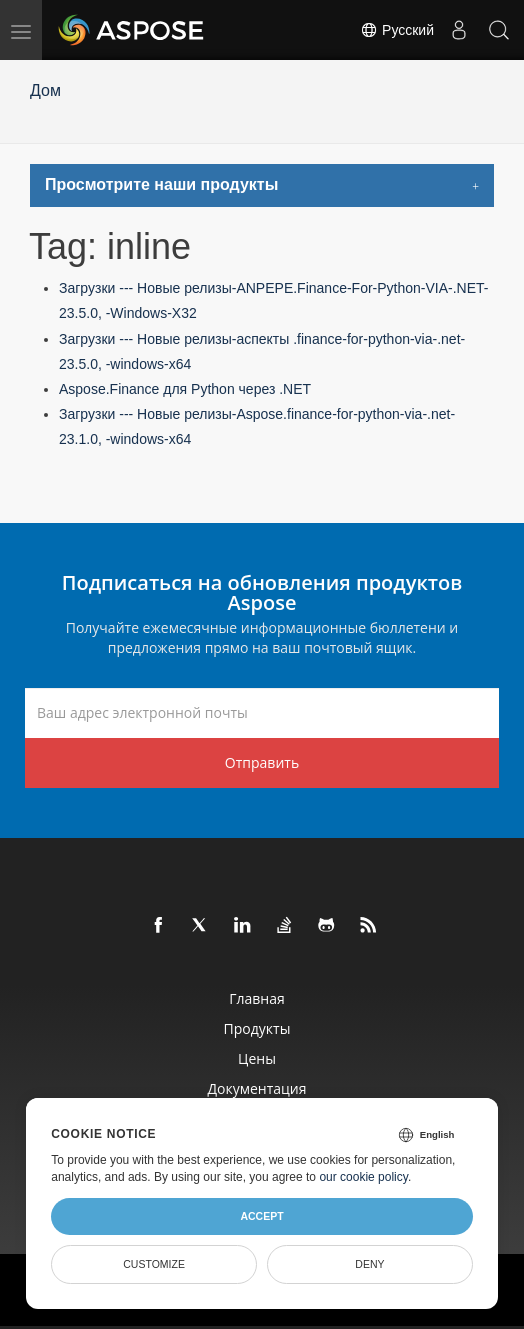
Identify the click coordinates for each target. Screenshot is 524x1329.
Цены (257, 1058)
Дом (45, 90)
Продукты (257, 1028)
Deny (369, 1264)
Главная (257, 998)
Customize (154, 1264)
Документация (256, 1088)
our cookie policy (363, 1177)
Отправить (262, 762)
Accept (261, 1216)
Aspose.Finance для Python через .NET (185, 389)
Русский (397, 30)
